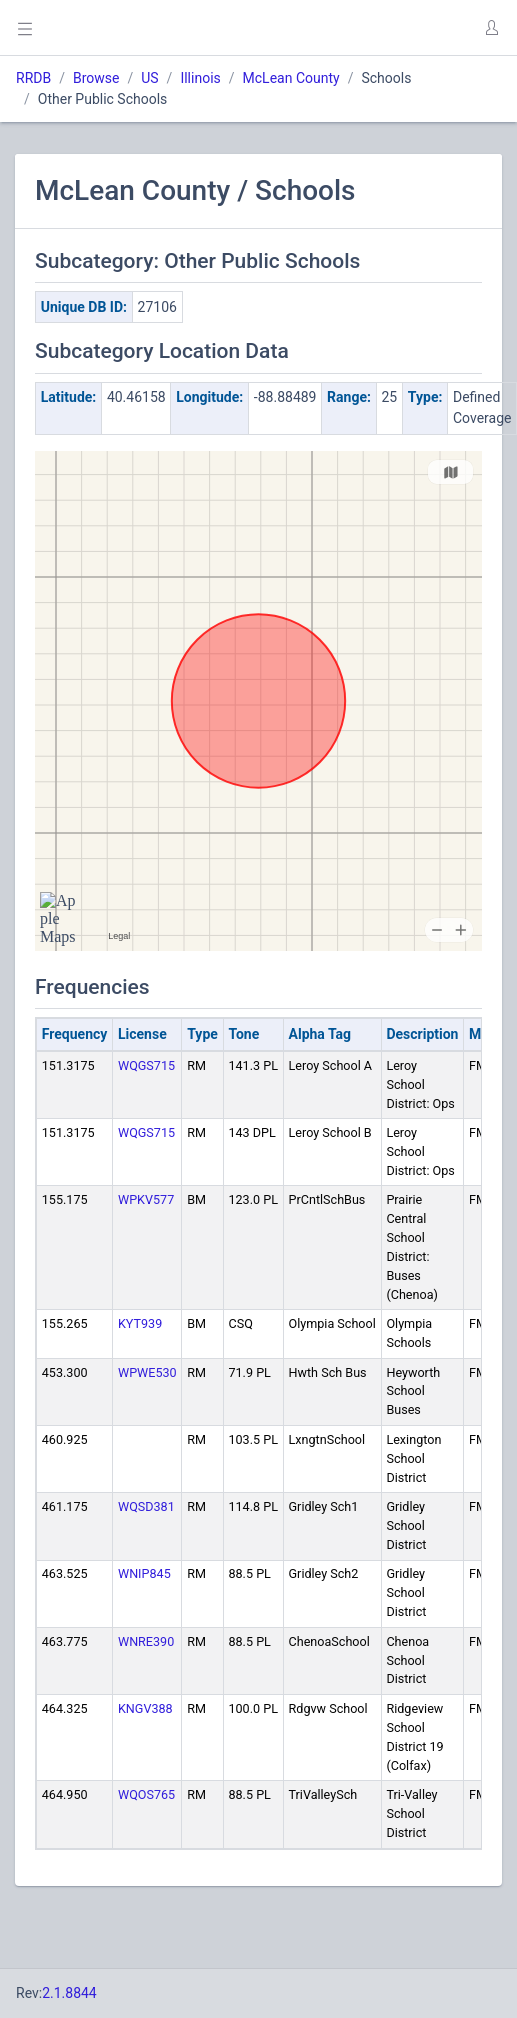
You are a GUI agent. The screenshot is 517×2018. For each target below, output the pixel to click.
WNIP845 (144, 1573)
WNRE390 (146, 1641)
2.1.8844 (69, 1993)
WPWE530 (147, 1372)
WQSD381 (146, 1506)
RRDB (33, 78)
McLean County (291, 78)
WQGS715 (146, 1065)
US (149, 78)
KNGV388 (145, 1708)
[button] (491, 28)
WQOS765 (146, 1794)
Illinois (200, 78)
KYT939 (140, 1323)
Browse (96, 78)
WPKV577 (146, 1199)
